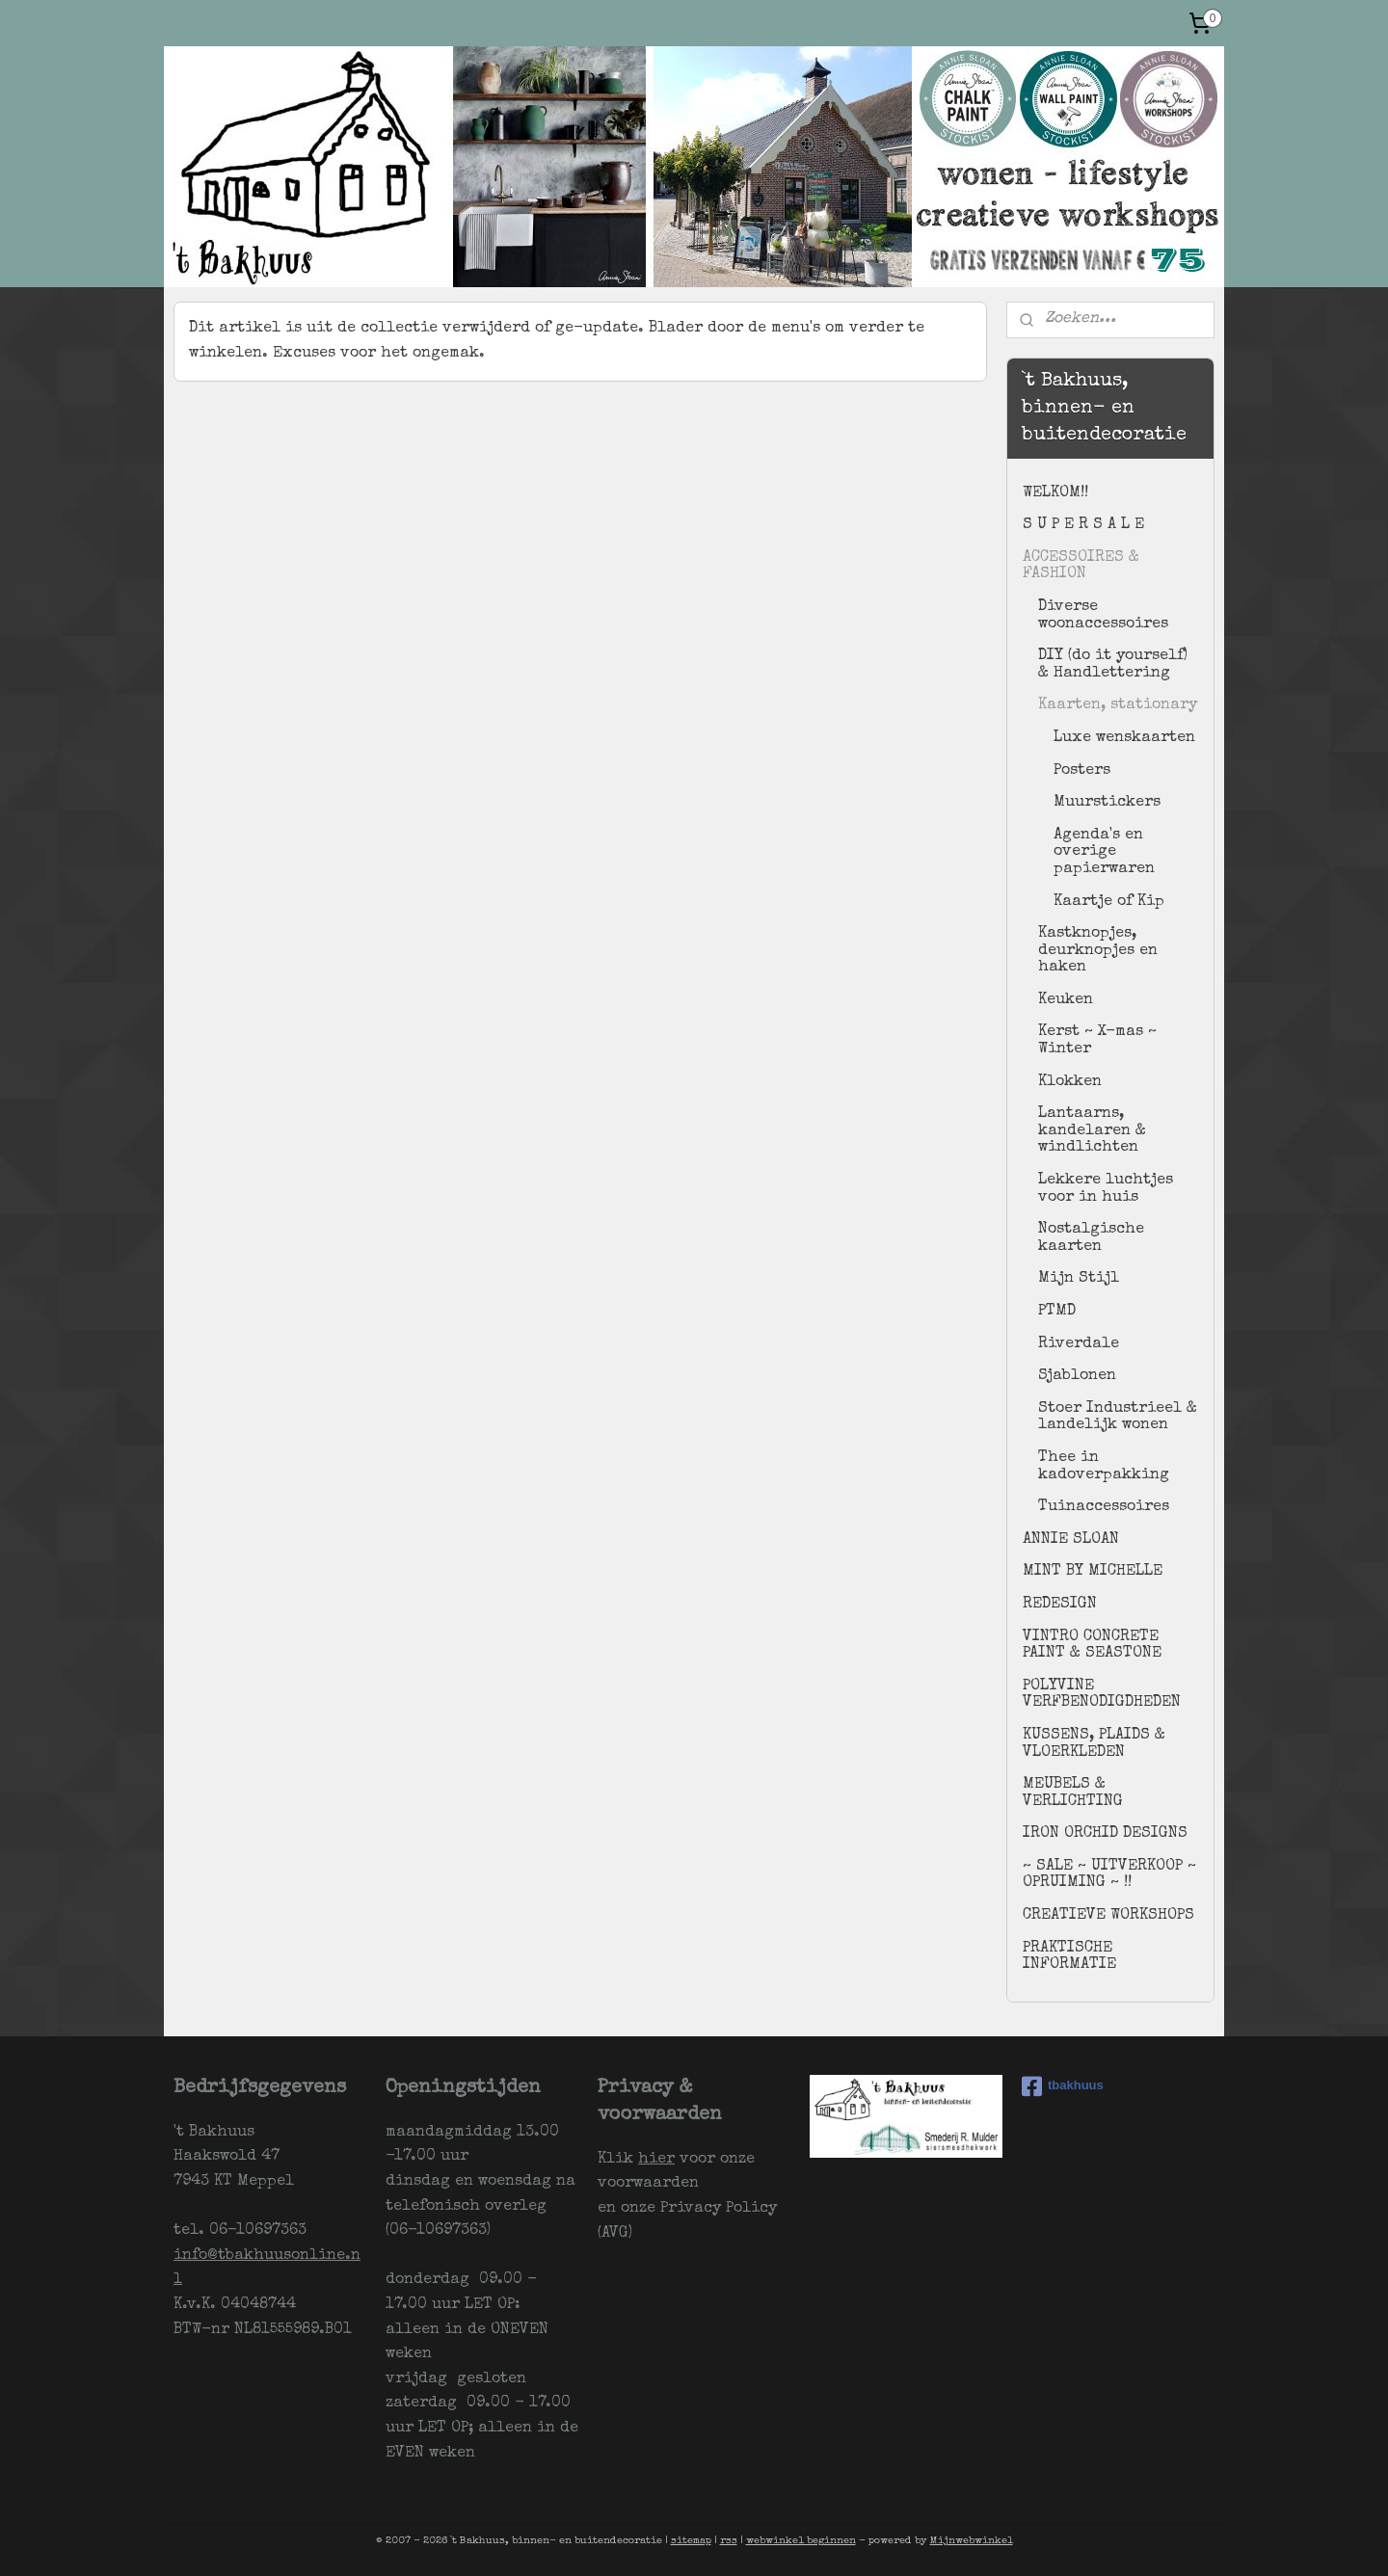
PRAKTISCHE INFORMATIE (1069, 1957)
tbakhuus (1063, 2086)
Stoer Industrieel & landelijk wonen (1117, 1417)
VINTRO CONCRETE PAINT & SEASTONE (1092, 1646)
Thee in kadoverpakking (1103, 1466)
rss (728, 2541)
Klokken (1070, 1082)
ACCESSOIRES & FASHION (1081, 566)
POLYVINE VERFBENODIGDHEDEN (1102, 1695)
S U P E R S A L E (1083, 525)
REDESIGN (1060, 1604)
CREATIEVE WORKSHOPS (1108, 1916)
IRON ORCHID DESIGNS (1105, 1834)
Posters (1082, 771)
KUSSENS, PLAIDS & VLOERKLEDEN (1094, 1744)
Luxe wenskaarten (1124, 738)
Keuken (1065, 1000)
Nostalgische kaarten (1091, 1238)
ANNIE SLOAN (1071, 1540)
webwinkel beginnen (801, 2541)
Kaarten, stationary (1117, 705)
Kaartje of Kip (1109, 902)
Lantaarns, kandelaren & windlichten (1092, 1130)
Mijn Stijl (1078, 1279)
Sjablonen (1077, 1376)
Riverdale (1078, 1344)
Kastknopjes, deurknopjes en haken (1098, 950)
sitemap (691, 2541)
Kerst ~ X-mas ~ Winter (1097, 1040)
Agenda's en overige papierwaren (1104, 852)
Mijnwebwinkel (971, 2541)
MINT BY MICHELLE (1092, 1572)
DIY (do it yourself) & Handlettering (1113, 665)
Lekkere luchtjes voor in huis (1105, 1189)
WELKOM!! (1055, 493)
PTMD (1057, 1311)
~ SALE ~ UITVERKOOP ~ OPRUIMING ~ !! (1109, 1875)
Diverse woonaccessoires (1103, 615)
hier (656, 2159)
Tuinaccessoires (1103, 1507)
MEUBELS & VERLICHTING (1073, 1793)
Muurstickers (1107, 802)
